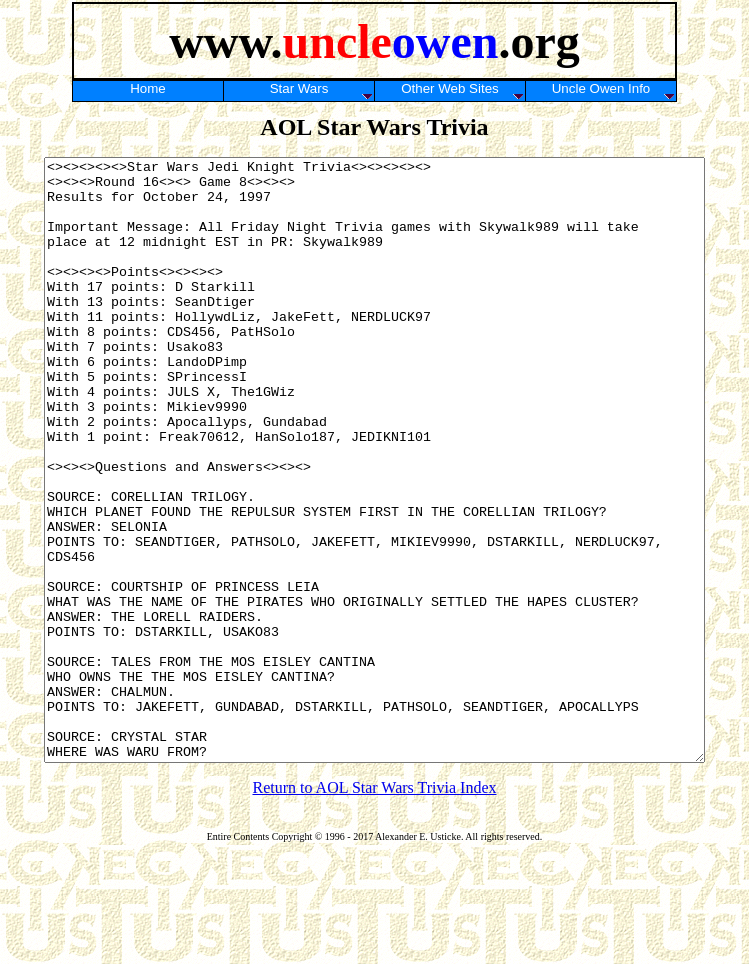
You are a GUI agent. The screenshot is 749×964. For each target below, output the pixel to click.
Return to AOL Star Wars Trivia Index (374, 907)
